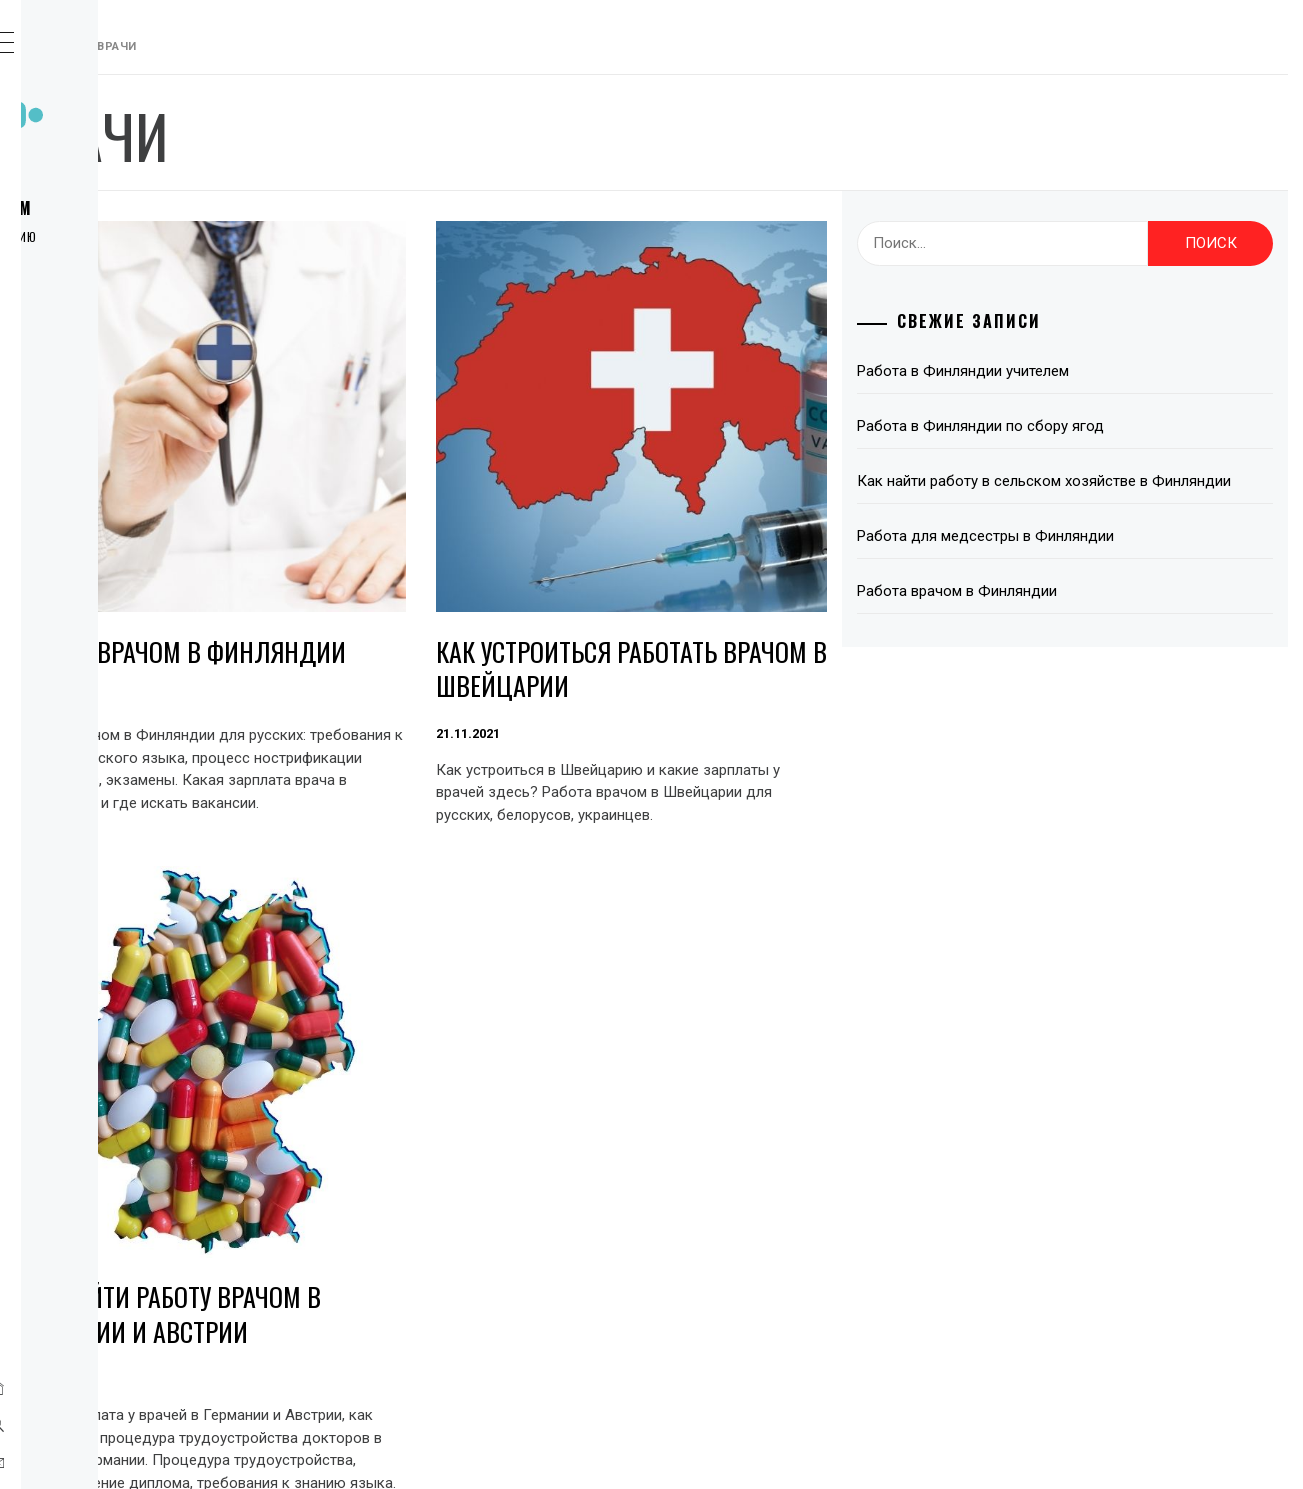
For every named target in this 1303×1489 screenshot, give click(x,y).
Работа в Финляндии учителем (1068, 371)
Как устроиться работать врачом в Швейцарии (779, 571)
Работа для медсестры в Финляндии (1090, 560)
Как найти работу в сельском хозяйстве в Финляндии (1107, 493)
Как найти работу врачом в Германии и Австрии (782, 1142)
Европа (102, 318)
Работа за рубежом (154, 208)
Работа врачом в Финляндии (408, 571)
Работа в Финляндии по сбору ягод (1085, 426)
